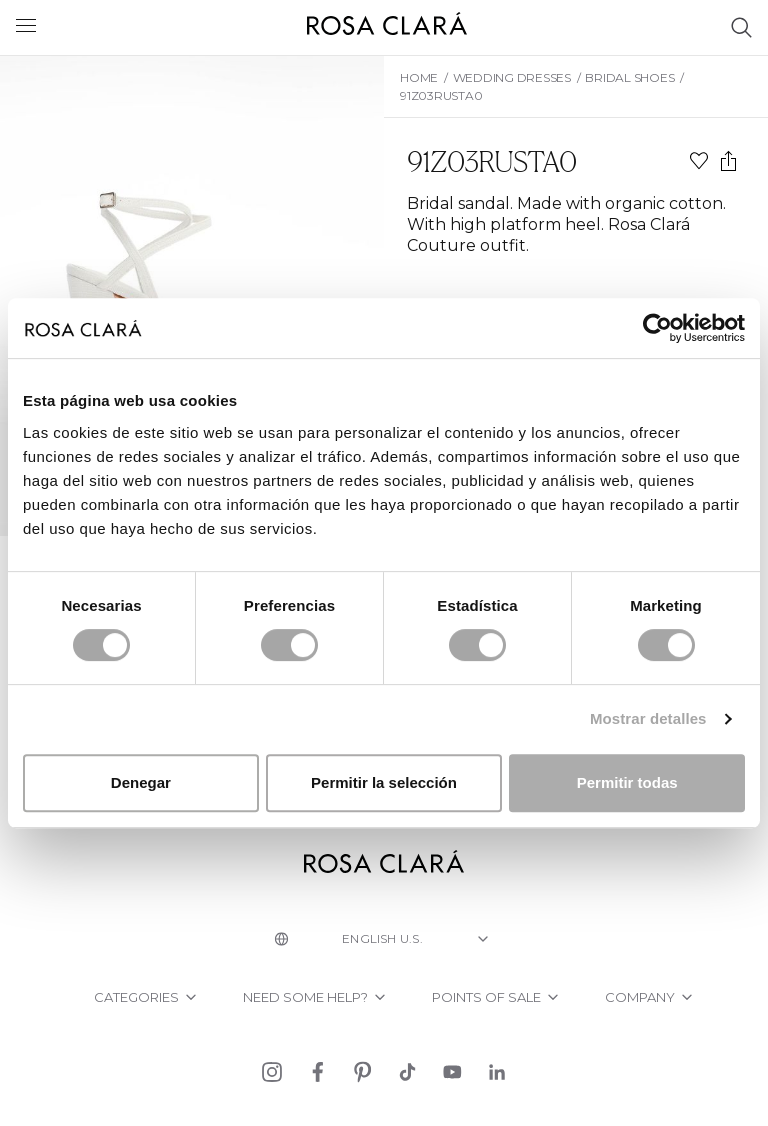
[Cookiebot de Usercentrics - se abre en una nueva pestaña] (657, 328)
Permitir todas (627, 782)
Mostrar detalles (648, 718)
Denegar (141, 782)
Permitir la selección (384, 782)
